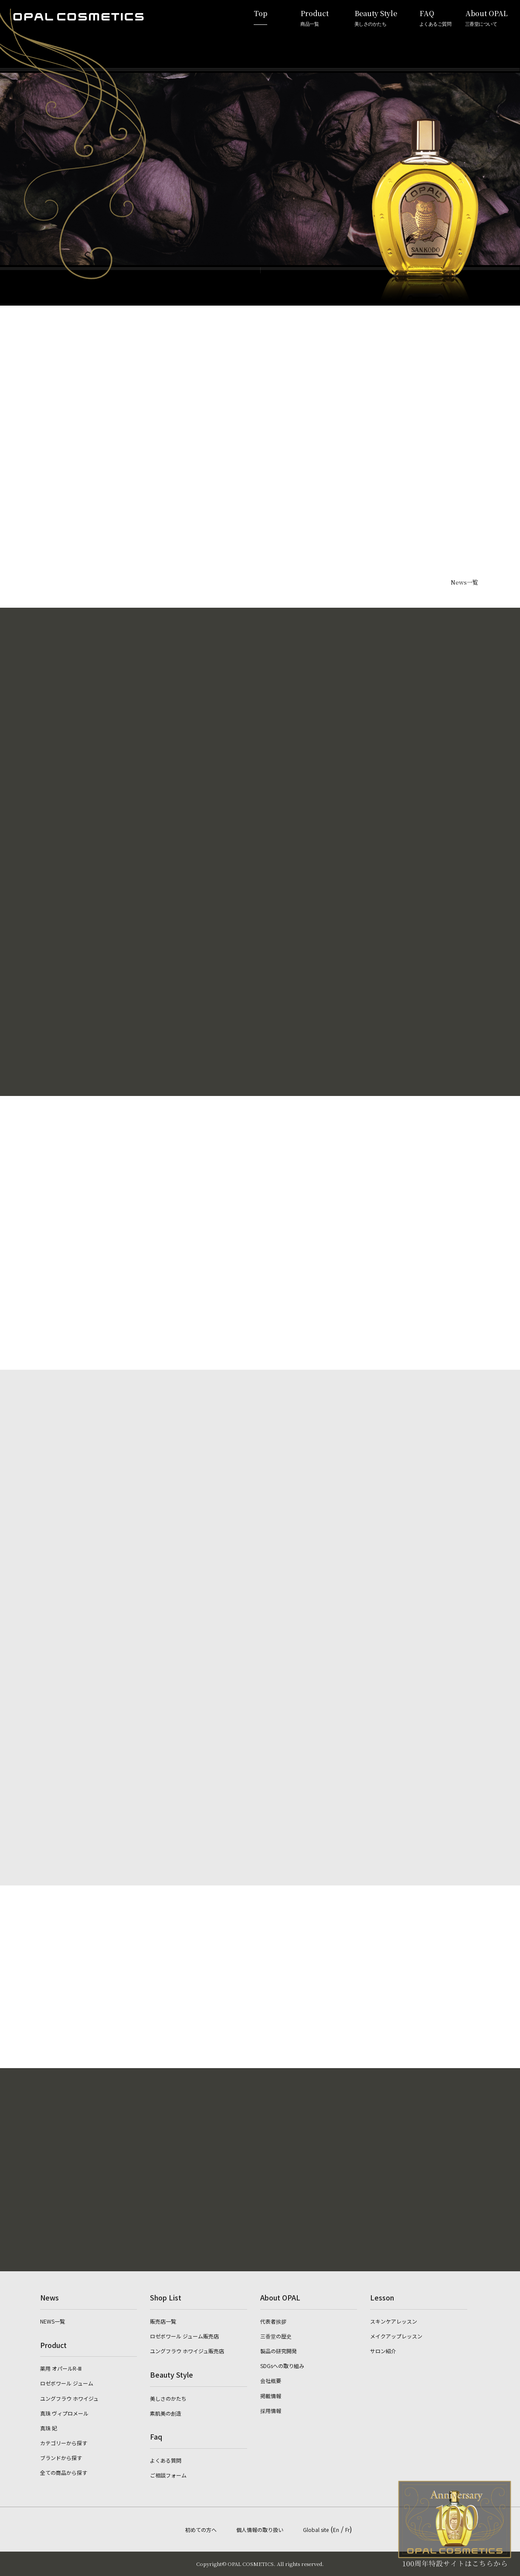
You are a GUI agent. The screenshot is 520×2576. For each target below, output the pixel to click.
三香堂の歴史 (276, 2336)
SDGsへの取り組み (282, 2365)
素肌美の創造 (165, 2413)
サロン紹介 (383, 2351)
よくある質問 (165, 2460)
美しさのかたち (168, 2398)
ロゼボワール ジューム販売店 (184, 2336)
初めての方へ (201, 2529)
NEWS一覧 (52, 2321)
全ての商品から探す (63, 2472)
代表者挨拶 (273, 2321)
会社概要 (270, 2380)
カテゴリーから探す (63, 2443)
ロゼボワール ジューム (66, 2383)
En (336, 2529)
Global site (316, 2529)
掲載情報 (270, 2395)
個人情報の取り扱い (259, 2529)
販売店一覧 (163, 2321)
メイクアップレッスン (396, 2336)
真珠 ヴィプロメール (64, 2413)
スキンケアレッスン (393, 2321)
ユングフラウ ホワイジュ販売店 (187, 2351)
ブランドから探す (61, 2457)
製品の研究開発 (278, 2351)
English (502, 1280)
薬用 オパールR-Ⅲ (61, 2368)
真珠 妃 (48, 2428)
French (502, 1340)
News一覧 (464, 582)
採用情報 (270, 2410)
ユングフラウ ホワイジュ (69, 2398)
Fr (347, 2529)
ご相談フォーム (168, 2475)
